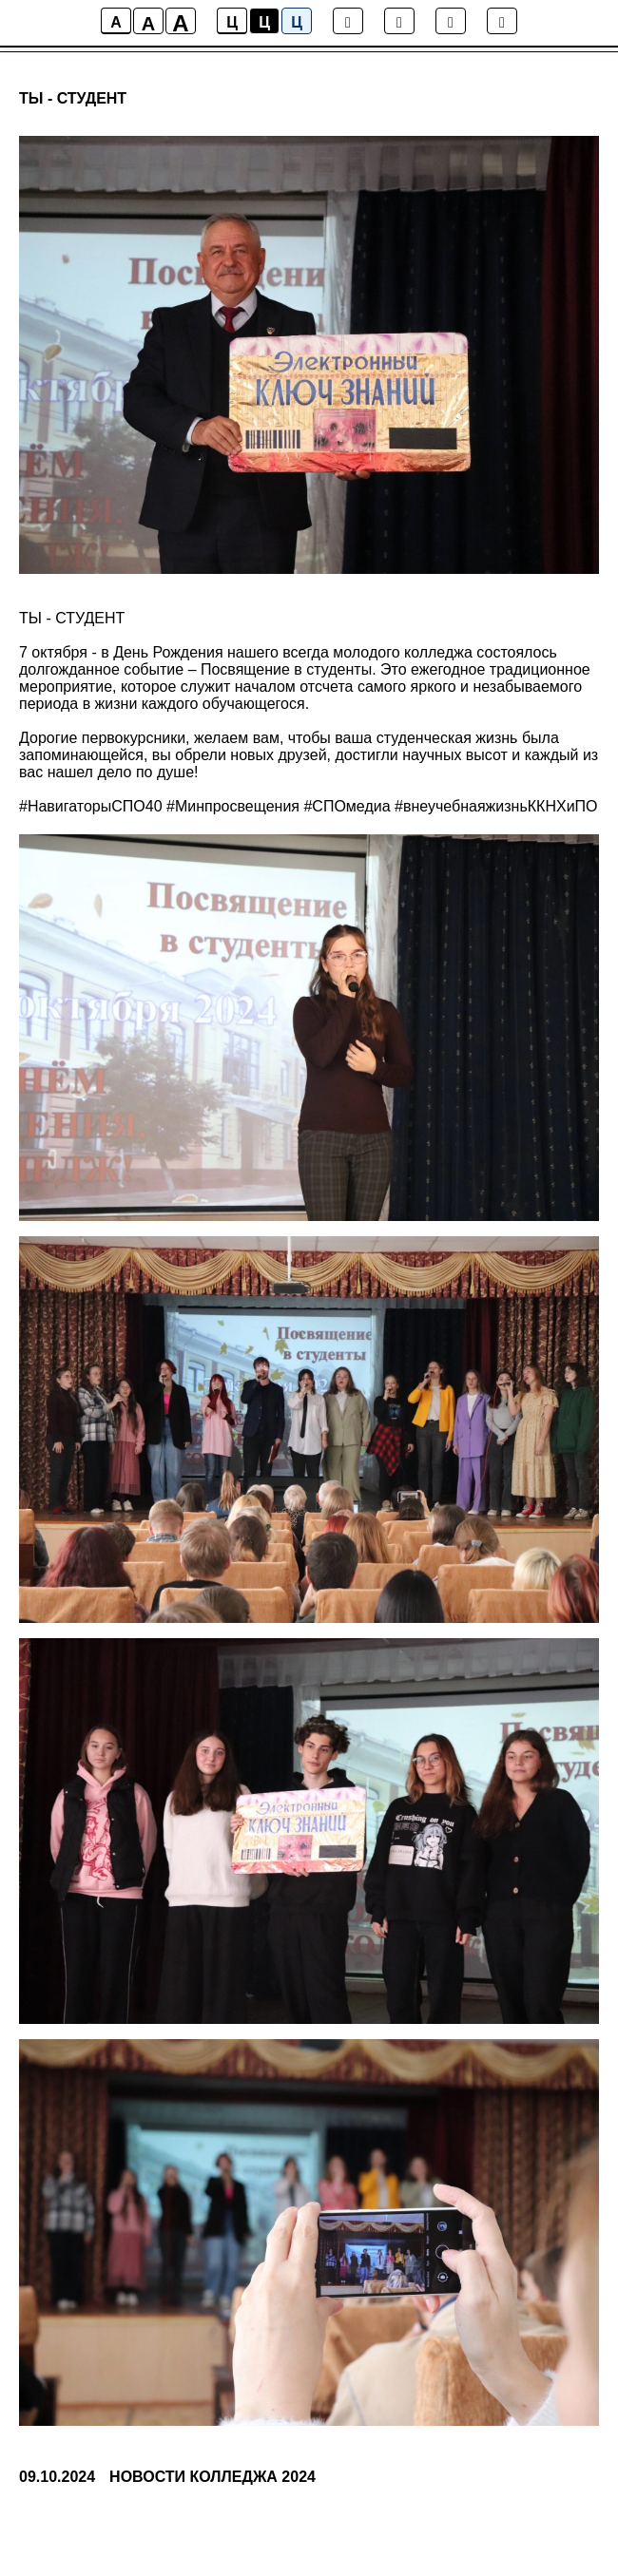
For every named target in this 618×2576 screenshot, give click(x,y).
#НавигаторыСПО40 (91, 806)
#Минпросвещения (232, 806)
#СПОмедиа (346, 806)
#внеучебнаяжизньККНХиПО (496, 806)
